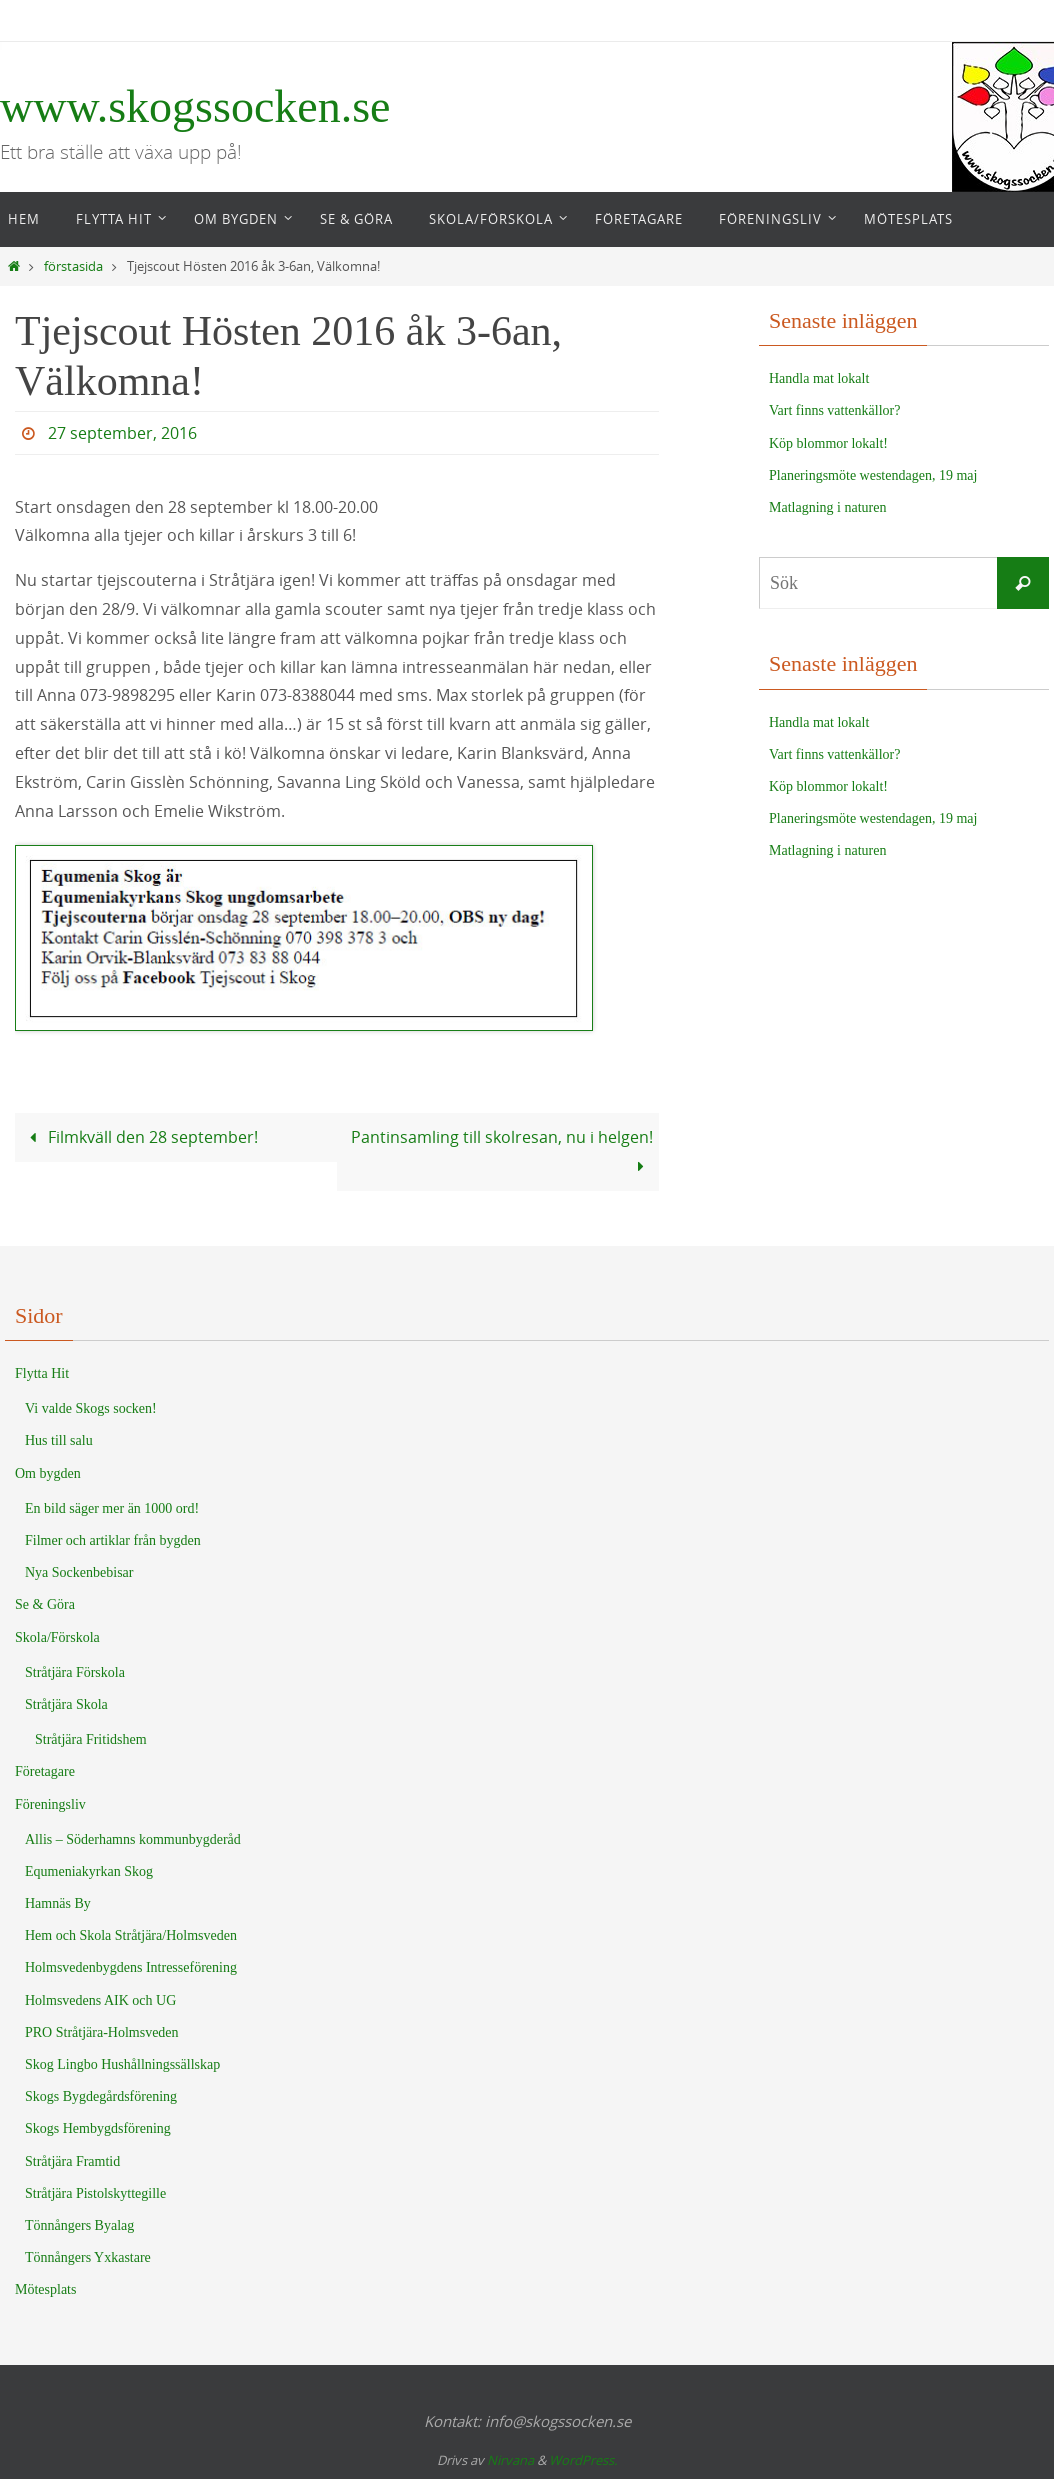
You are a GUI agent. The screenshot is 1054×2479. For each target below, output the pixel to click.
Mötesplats (45, 2289)
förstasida (73, 266)
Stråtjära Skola (66, 1704)
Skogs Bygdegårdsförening (101, 2096)
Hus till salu (59, 1440)
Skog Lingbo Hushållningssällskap (122, 2064)
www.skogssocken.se (195, 106)
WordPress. (583, 2460)
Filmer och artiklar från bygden (113, 1540)
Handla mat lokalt (819, 378)
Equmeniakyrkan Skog (89, 1871)
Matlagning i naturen (827, 507)
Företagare (45, 1771)
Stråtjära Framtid (72, 2161)
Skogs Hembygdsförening (98, 2128)
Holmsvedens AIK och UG (100, 2000)
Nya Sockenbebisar (79, 1572)
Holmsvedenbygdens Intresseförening (131, 1967)
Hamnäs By (58, 1903)
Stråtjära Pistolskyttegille (95, 2193)
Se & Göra (45, 1604)
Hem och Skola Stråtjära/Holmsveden (131, 1935)
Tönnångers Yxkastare (88, 2257)
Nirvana (510, 2460)
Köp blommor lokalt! (828, 443)
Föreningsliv (50, 1804)
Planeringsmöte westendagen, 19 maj (873, 475)
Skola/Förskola (57, 1637)
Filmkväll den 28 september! (139, 1137)
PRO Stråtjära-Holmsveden (102, 2032)
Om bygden (48, 1473)
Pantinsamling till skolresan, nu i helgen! (502, 1151)
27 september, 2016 (122, 433)
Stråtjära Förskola (75, 1672)
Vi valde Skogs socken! (91, 1408)
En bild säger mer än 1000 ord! (112, 1508)
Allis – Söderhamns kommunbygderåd (133, 1839)
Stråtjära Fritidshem (91, 1739)
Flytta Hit (42, 1373)
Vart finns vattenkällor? (834, 410)
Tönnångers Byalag (79, 2225)
